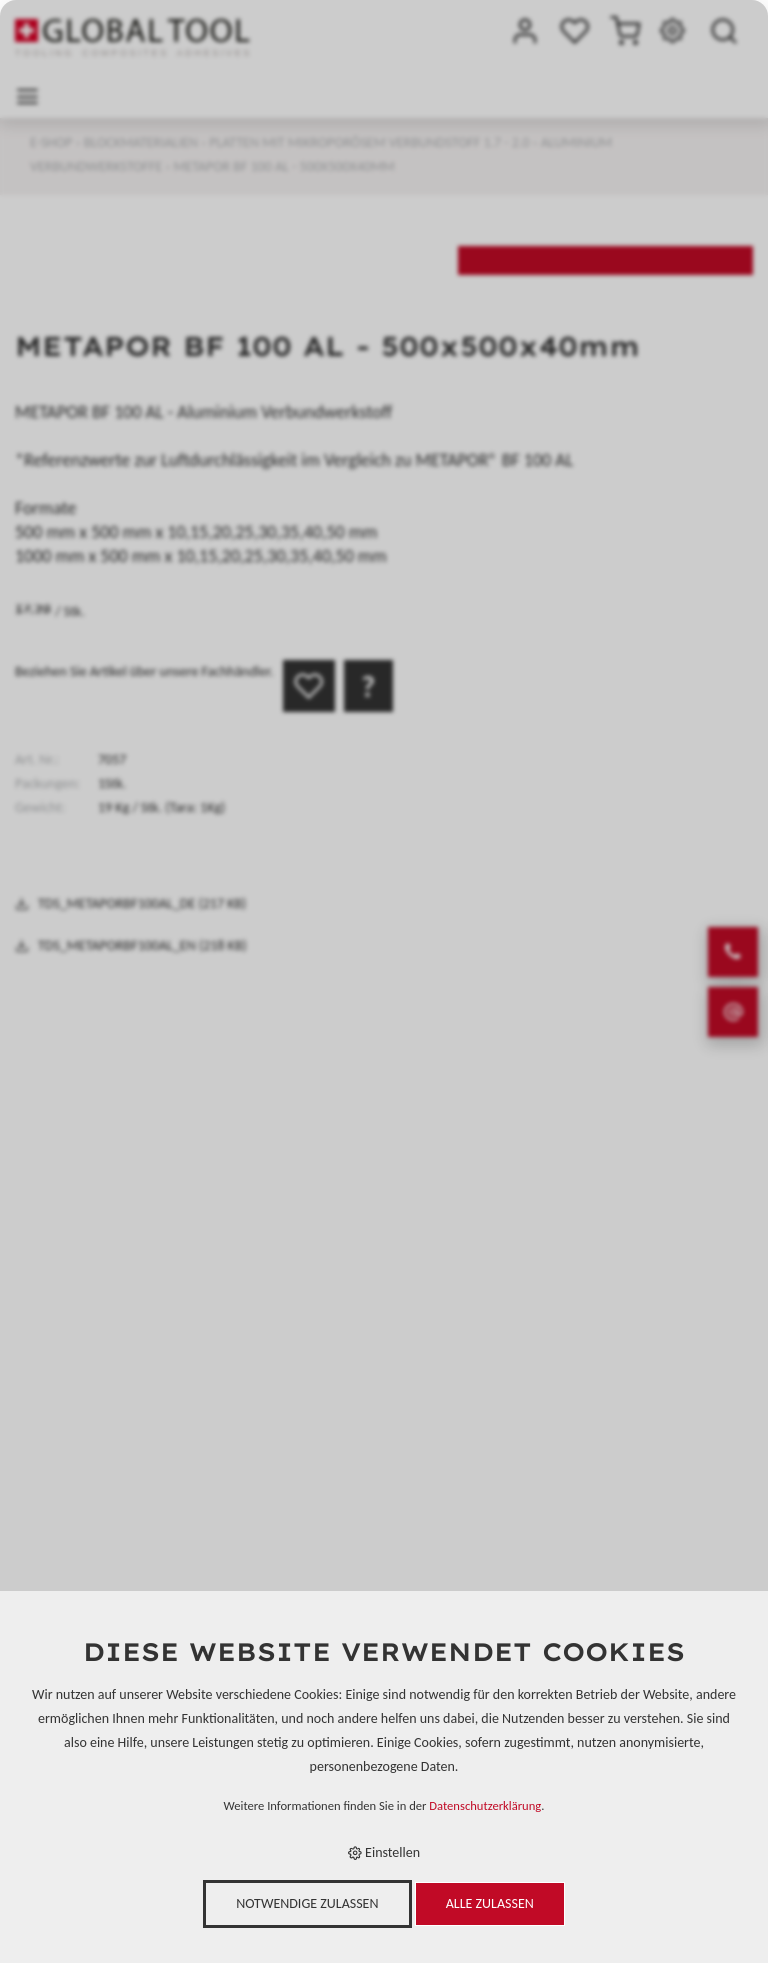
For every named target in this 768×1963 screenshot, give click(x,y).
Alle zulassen (490, 1903)
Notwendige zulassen (307, 1903)
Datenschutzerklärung (485, 1805)
